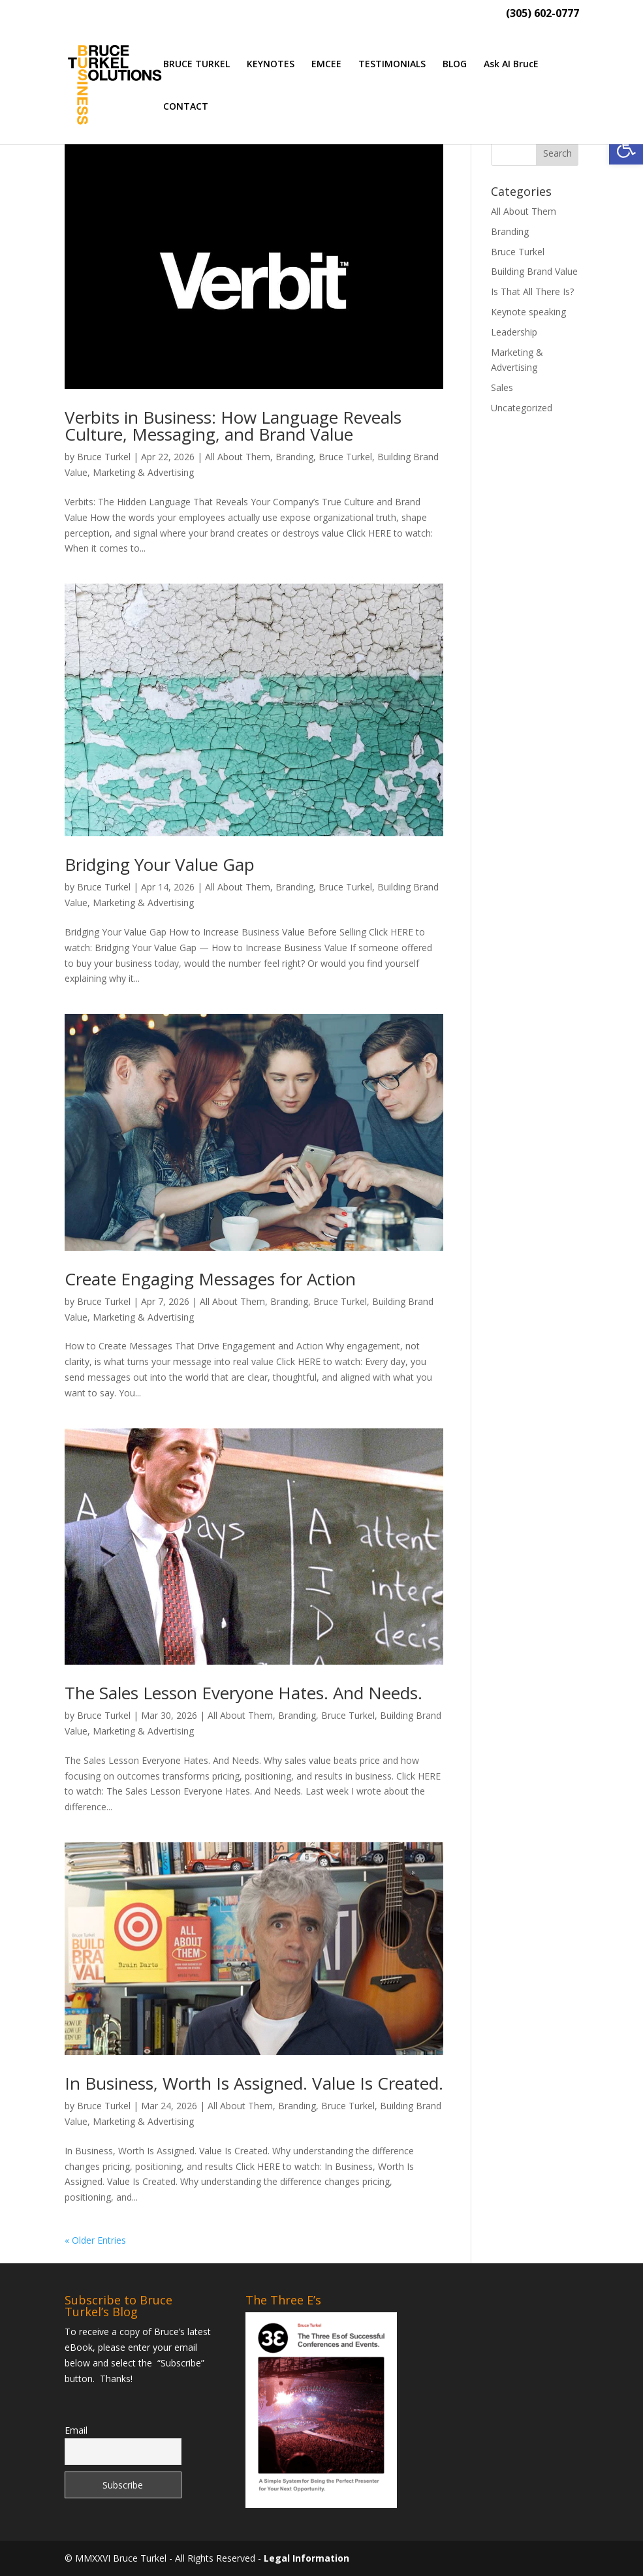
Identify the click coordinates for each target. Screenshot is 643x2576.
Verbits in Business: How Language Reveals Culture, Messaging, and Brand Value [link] (233, 425)
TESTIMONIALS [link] (392, 64)
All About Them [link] (237, 456)
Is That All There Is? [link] (532, 291)
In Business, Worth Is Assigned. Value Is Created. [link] (254, 2083)
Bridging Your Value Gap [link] (160, 864)
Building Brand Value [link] (534, 271)
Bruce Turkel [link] (104, 456)
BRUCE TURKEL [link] (196, 64)
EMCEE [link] (326, 64)
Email (76, 2430)
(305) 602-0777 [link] (542, 14)
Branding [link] (294, 456)
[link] (626, 148)
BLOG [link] (455, 64)
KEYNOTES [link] (270, 64)
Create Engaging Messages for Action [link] (210, 1279)
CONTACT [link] (185, 107)
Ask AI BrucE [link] (511, 64)
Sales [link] (502, 387)
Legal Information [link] (306, 2558)
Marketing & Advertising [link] (143, 472)
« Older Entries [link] (95, 2240)
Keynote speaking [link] (528, 312)
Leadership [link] (514, 332)
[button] (557, 153)
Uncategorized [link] (521, 407)
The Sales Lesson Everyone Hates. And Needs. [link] (243, 1692)
